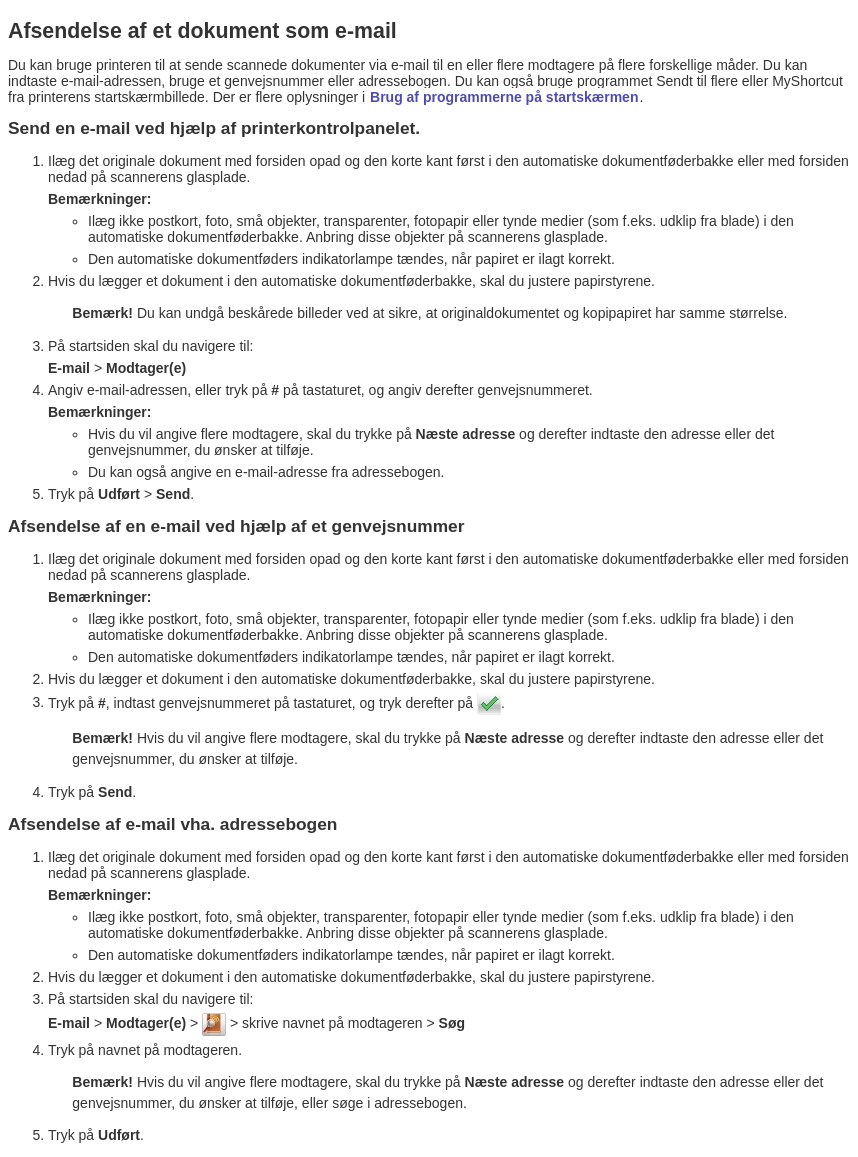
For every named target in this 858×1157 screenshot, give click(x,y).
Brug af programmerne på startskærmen (504, 97)
